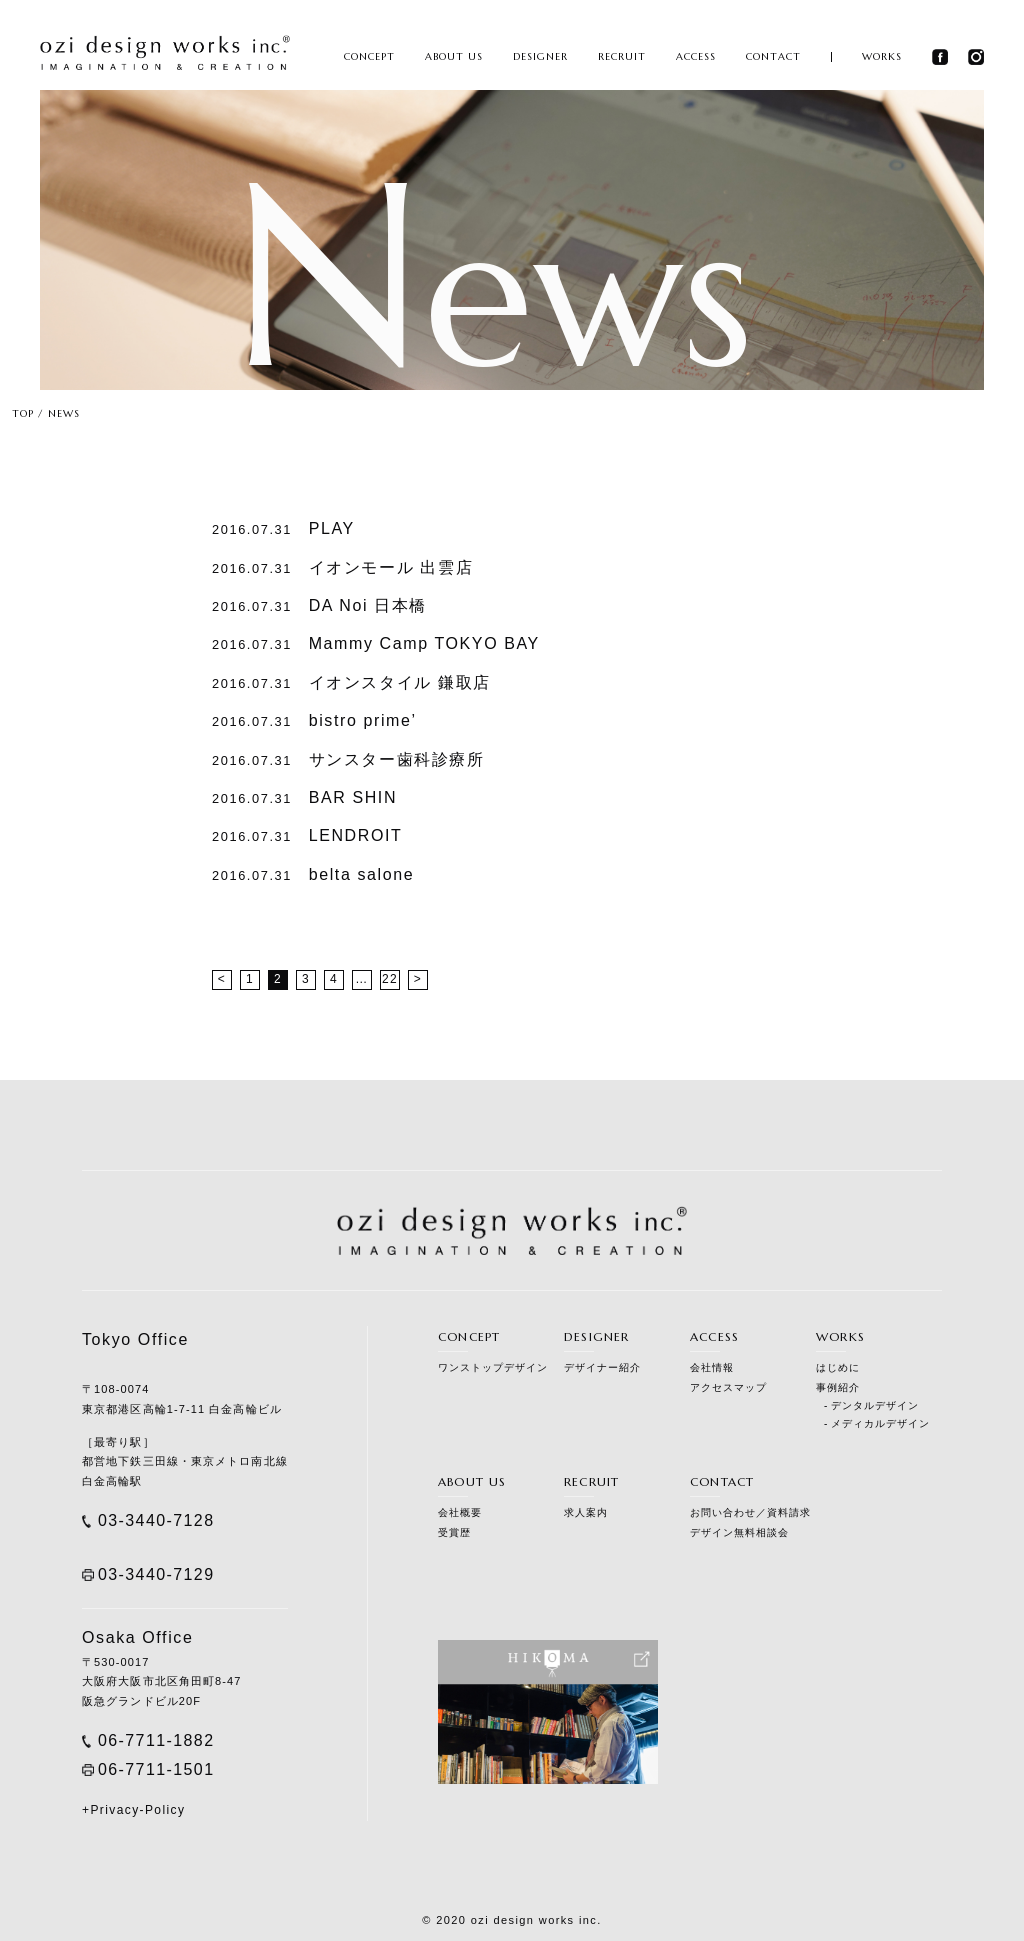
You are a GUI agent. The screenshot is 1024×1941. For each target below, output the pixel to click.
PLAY (283, 528)
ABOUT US (454, 56)
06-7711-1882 (156, 1740)
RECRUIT (622, 56)
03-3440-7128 (156, 1520)
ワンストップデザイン (493, 1367)
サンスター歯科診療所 (348, 759)
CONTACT (773, 56)
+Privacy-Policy (133, 1810)
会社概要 (460, 1512)
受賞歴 (454, 1532)
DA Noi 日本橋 (319, 605)
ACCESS (696, 56)
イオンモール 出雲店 (342, 567)
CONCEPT (369, 56)
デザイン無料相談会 (739, 1532)
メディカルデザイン (880, 1423)
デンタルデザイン (875, 1405)
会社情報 (712, 1367)
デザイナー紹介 (602, 1367)
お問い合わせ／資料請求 (750, 1512)
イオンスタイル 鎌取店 (351, 682)
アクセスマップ (728, 1387)
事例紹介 (838, 1387)
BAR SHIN (304, 797)
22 (390, 979)
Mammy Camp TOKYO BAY (376, 643)
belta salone (313, 874)
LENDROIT (307, 835)
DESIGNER (540, 56)
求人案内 (586, 1512)
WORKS (882, 56)
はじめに (838, 1367)
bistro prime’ (314, 720)
